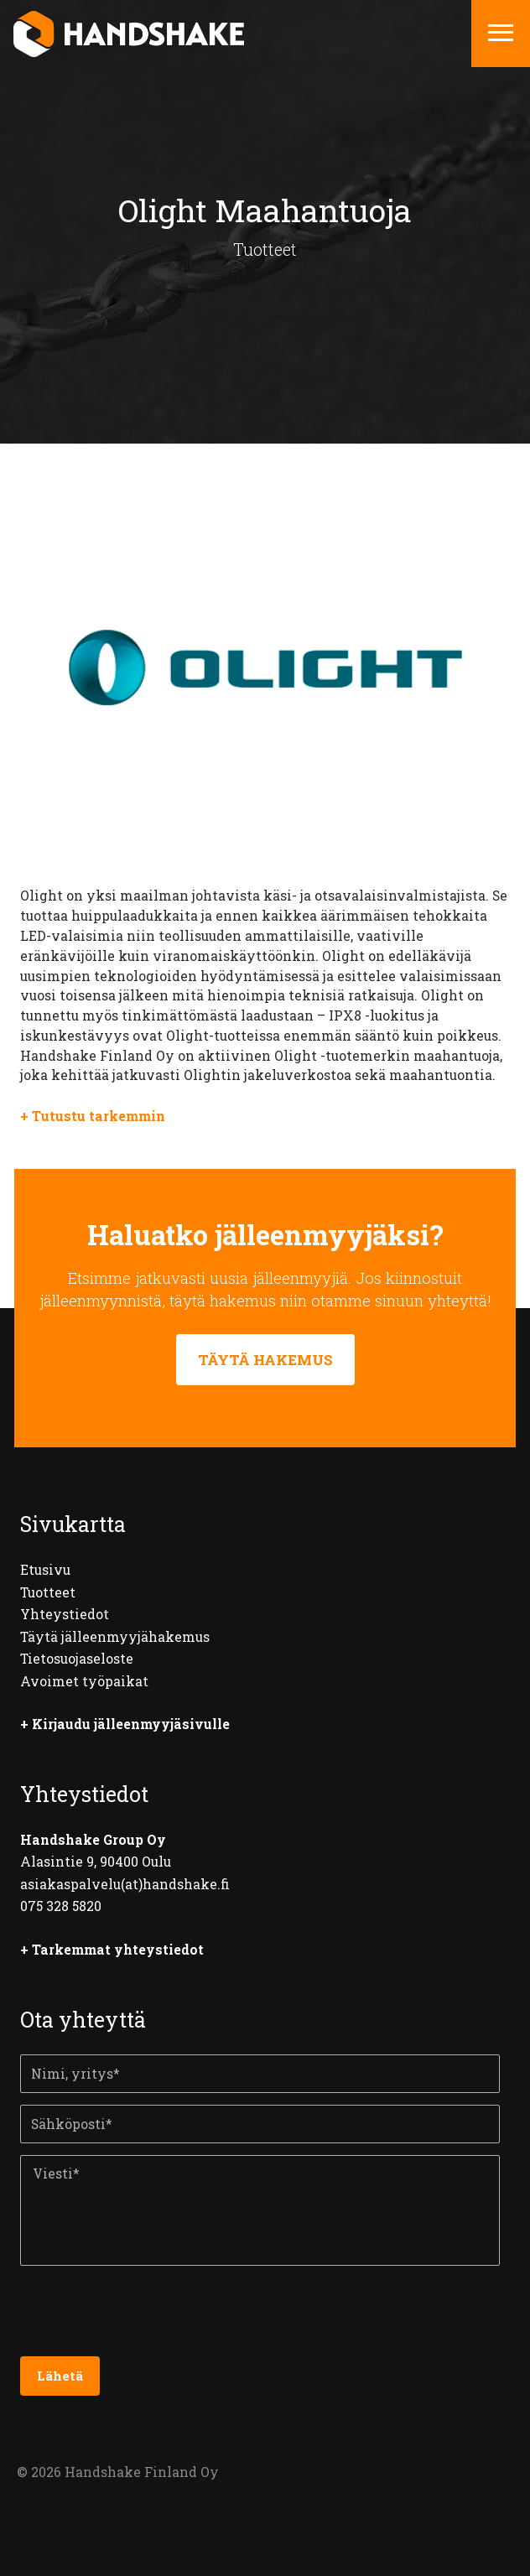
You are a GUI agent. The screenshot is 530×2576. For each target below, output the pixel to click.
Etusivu (45, 1569)
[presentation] (147, 2317)
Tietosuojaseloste (76, 1658)
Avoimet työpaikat (84, 1681)
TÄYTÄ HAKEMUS (265, 1359)
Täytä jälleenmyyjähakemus (115, 1636)
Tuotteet (47, 1592)
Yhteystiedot (64, 1614)
